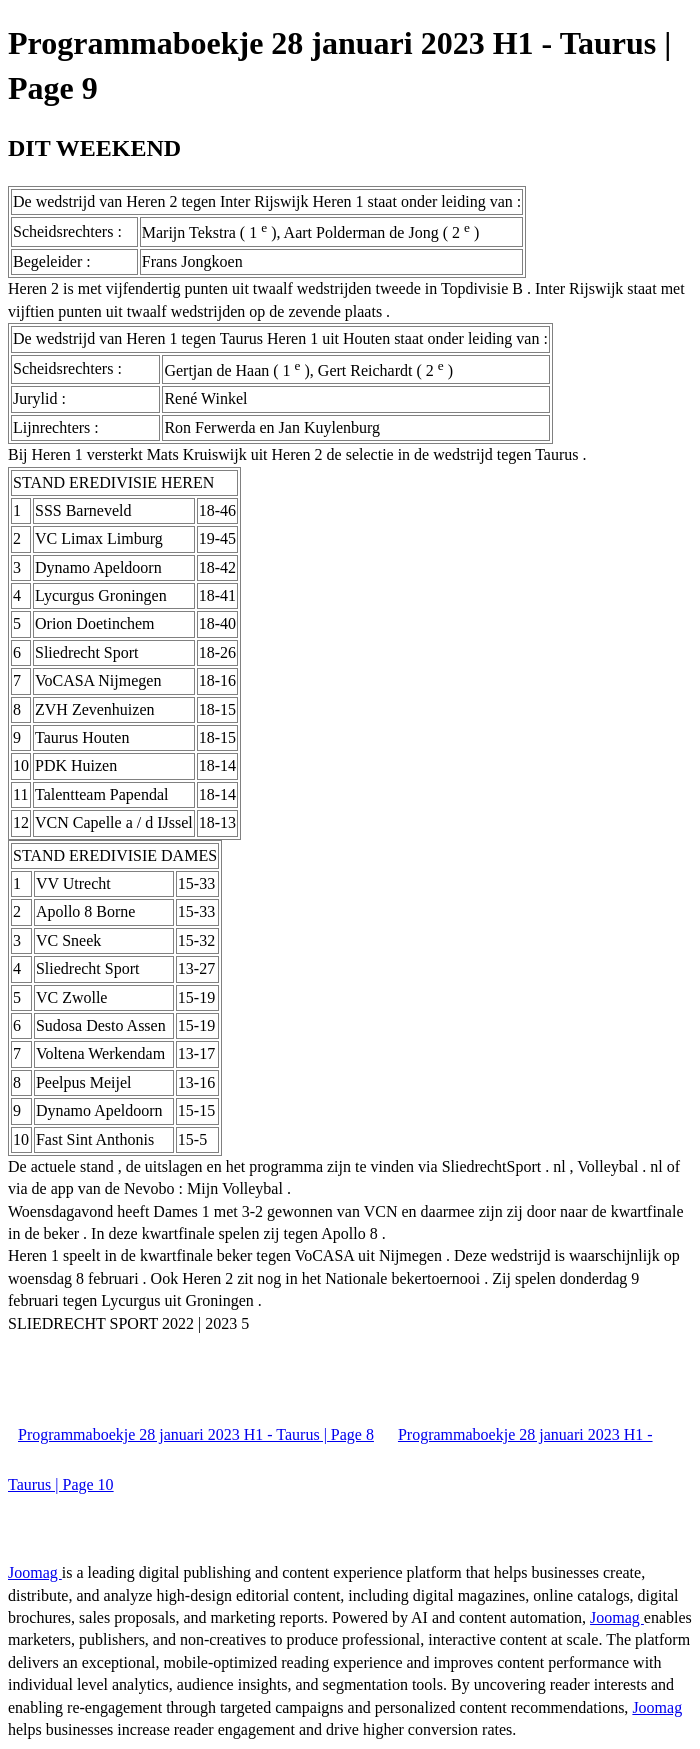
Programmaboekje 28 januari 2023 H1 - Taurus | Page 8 (196, 1434)
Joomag (35, 1572)
